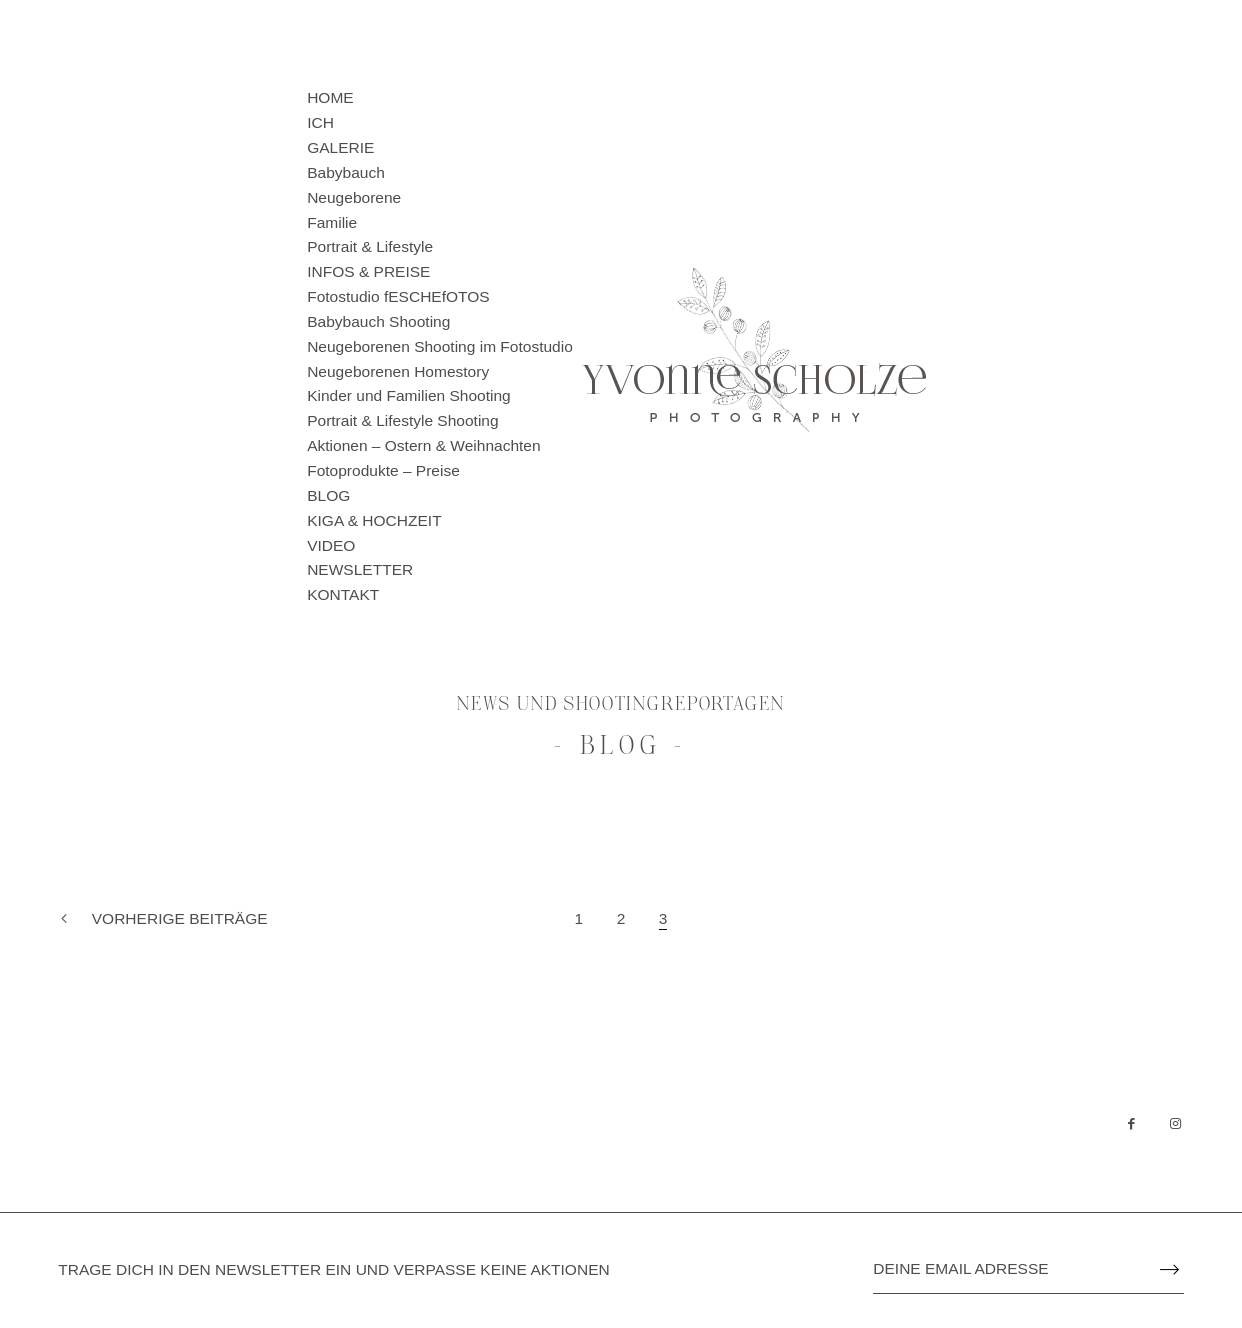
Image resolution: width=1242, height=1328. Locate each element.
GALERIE (340, 147)
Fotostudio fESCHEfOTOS (398, 296)
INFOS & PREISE (368, 271)
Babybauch (346, 172)
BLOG (328, 495)
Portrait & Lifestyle (370, 246)
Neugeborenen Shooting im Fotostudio (440, 346)
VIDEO (331, 545)
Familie (332, 222)
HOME (330, 97)
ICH (320, 122)
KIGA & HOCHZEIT (374, 520)
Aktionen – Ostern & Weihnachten (423, 445)
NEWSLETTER (360, 569)
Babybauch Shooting (378, 321)
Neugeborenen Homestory (398, 371)
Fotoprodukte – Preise (383, 470)
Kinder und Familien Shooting (409, 395)
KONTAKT (343, 594)
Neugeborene (354, 197)
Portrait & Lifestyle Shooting (402, 420)
